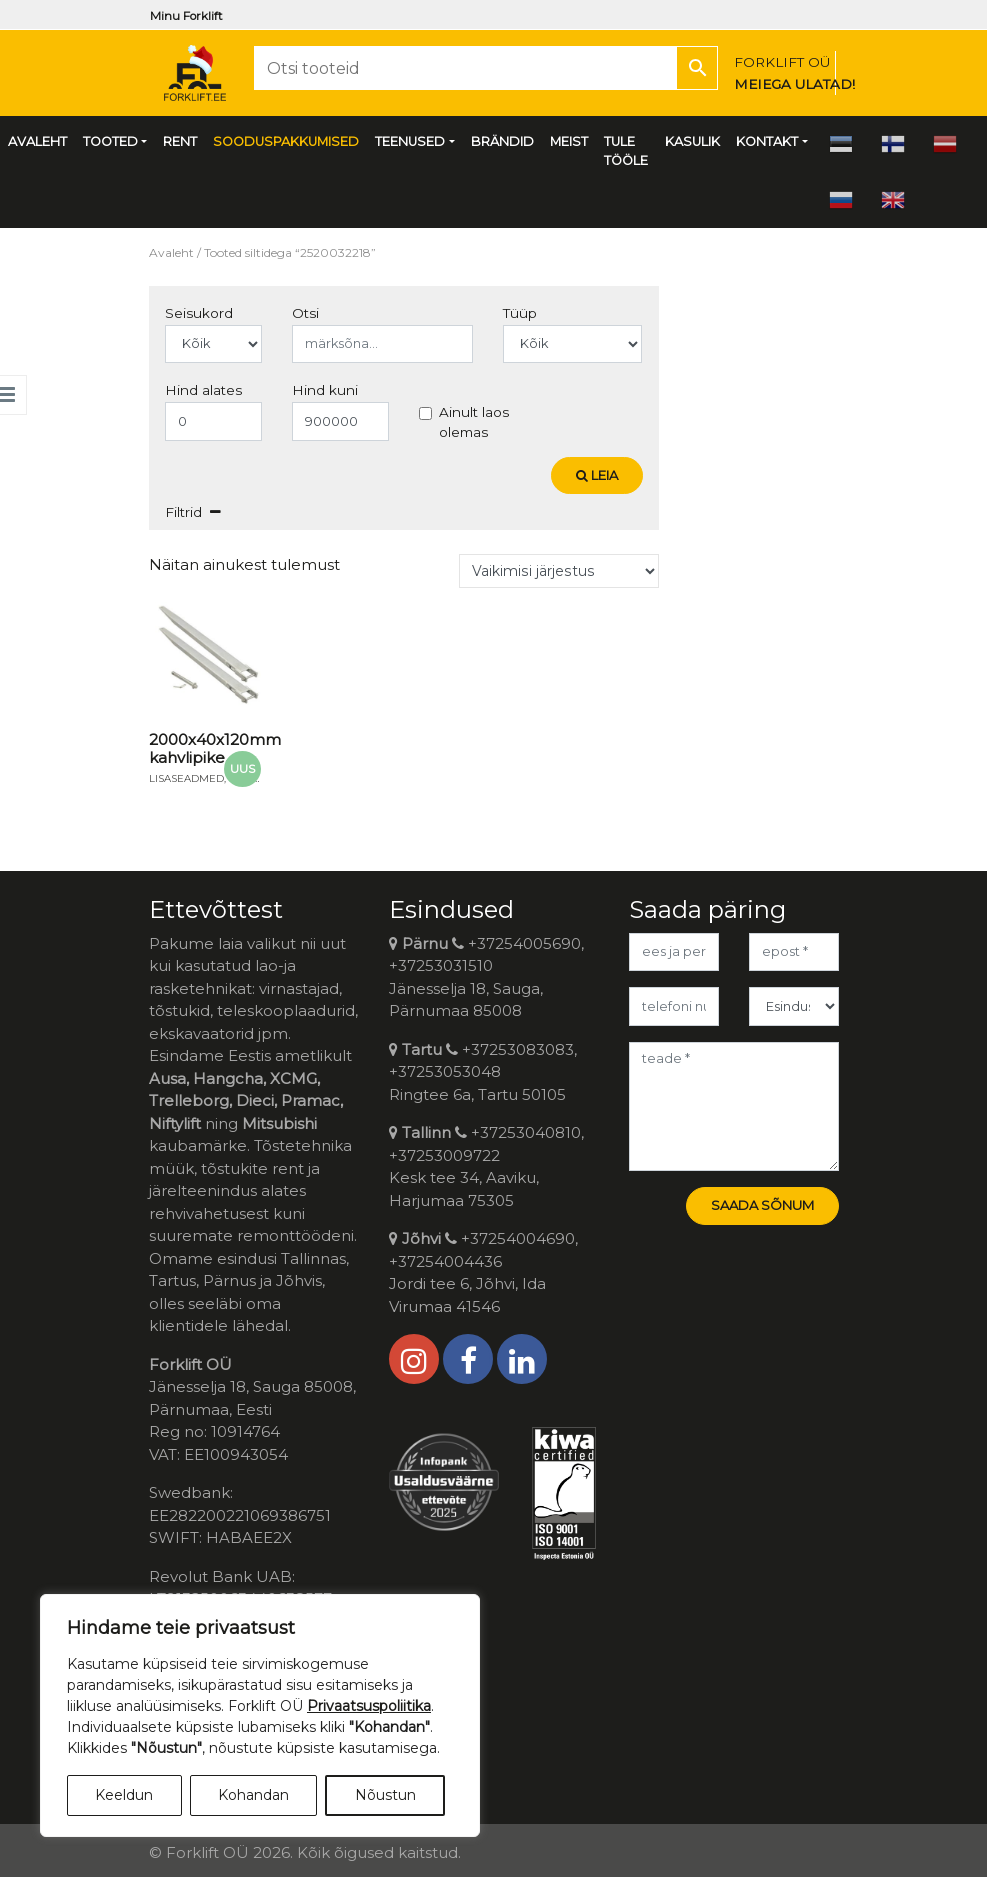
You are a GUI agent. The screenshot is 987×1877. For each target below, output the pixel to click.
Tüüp (520, 313)
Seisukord (199, 313)
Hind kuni (325, 390)
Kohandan (253, 1795)
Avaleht (171, 252)
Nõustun (385, 1795)
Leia (597, 475)
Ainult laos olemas (474, 422)
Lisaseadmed (186, 778)
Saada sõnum (762, 1205)
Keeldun (124, 1795)
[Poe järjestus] (559, 571)
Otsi (305, 313)
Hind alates (203, 390)
